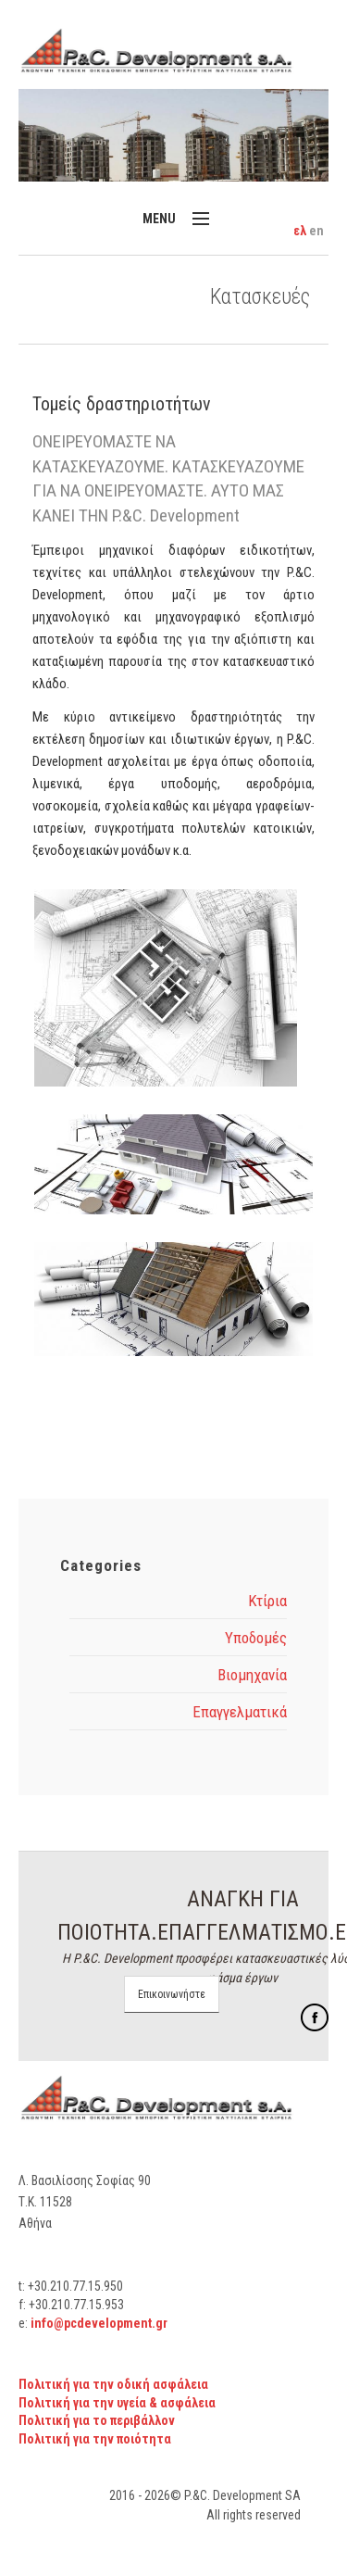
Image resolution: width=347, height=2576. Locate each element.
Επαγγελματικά (239, 1712)
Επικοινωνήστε (171, 1994)
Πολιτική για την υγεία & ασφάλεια (117, 2402)
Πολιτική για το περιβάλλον (97, 2420)
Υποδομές (256, 1637)
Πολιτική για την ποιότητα (95, 2438)
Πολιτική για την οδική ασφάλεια (113, 2384)
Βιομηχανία (252, 1674)
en (316, 230)
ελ (301, 230)
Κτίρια (267, 1600)
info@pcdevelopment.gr (99, 2323)
